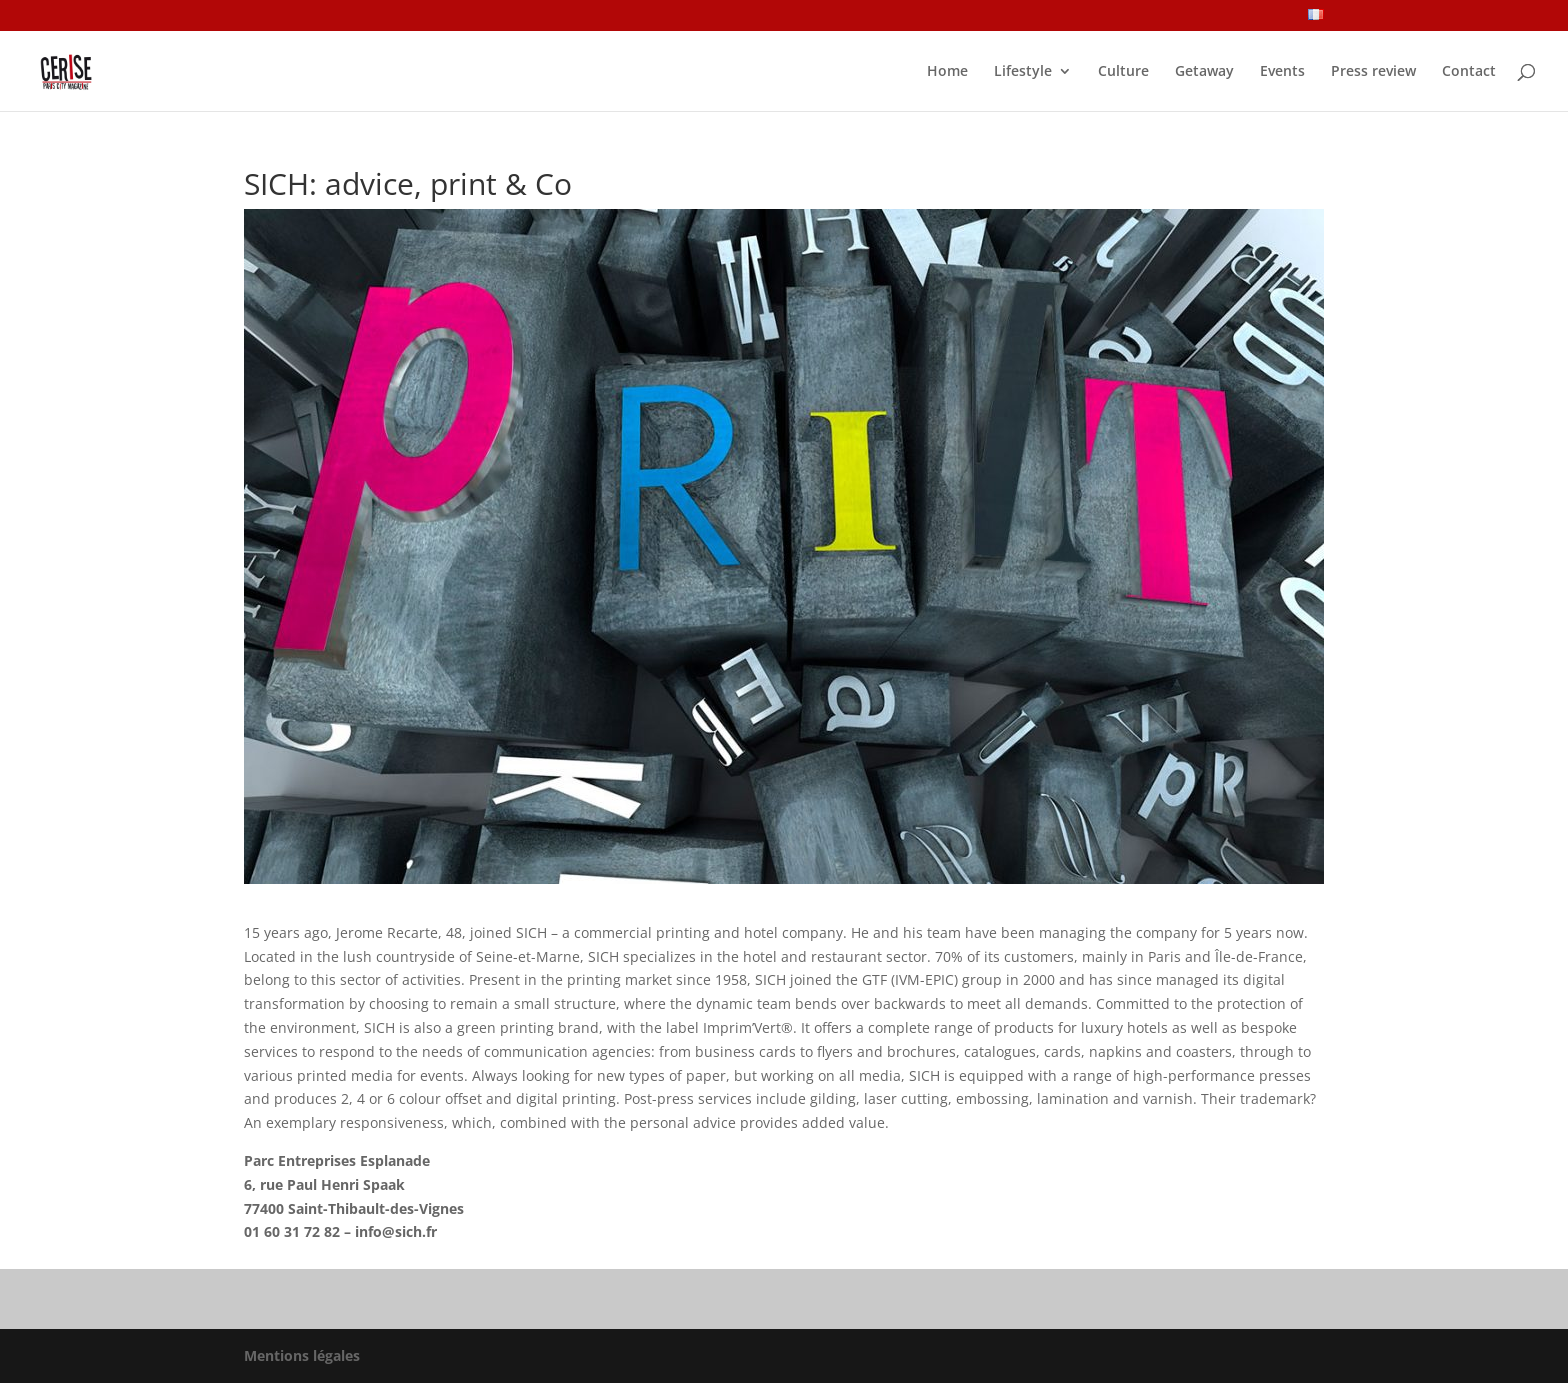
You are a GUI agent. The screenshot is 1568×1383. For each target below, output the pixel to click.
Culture (1123, 72)
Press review (1373, 72)
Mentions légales (302, 1355)
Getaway (1204, 72)
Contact (1469, 72)
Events (1282, 72)
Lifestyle (1023, 72)
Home (947, 72)
